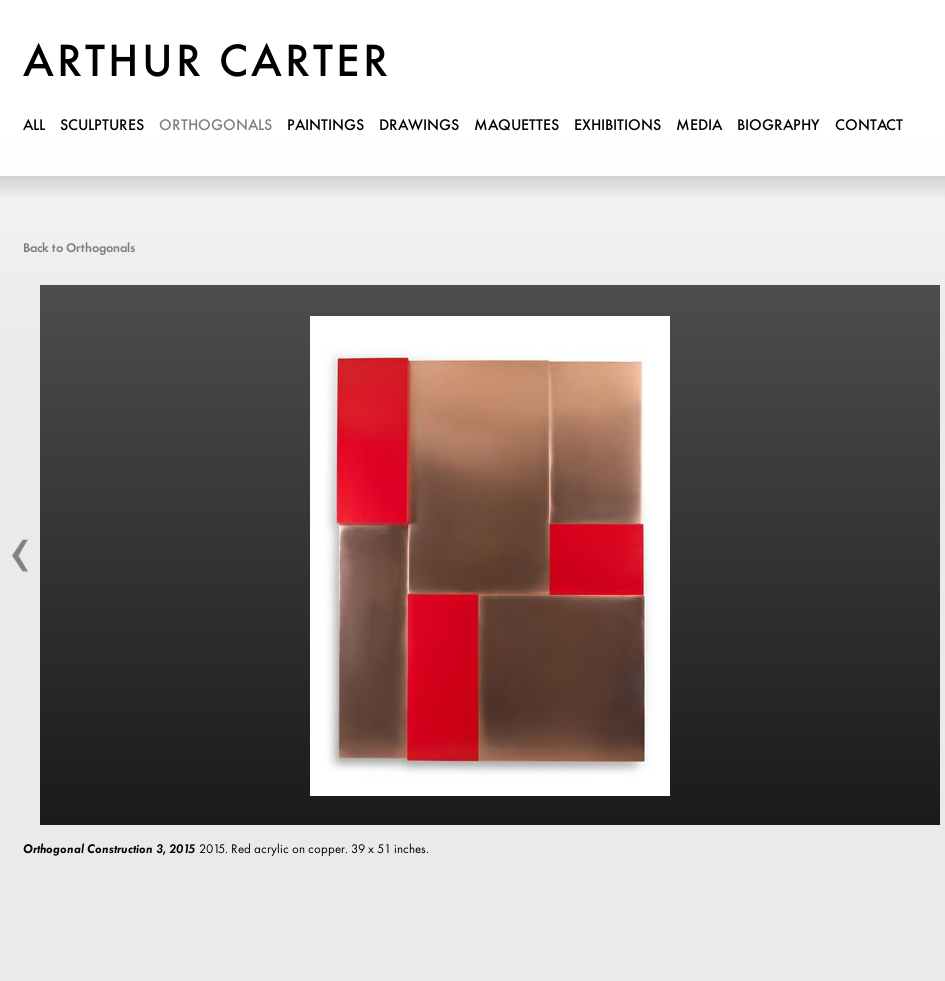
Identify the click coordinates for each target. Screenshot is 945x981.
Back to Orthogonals (79, 248)
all (34, 126)
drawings (419, 126)
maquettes (516, 126)
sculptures (102, 126)
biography (778, 126)
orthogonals (215, 126)
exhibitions (617, 126)
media (699, 126)
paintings (325, 126)
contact (869, 126)
